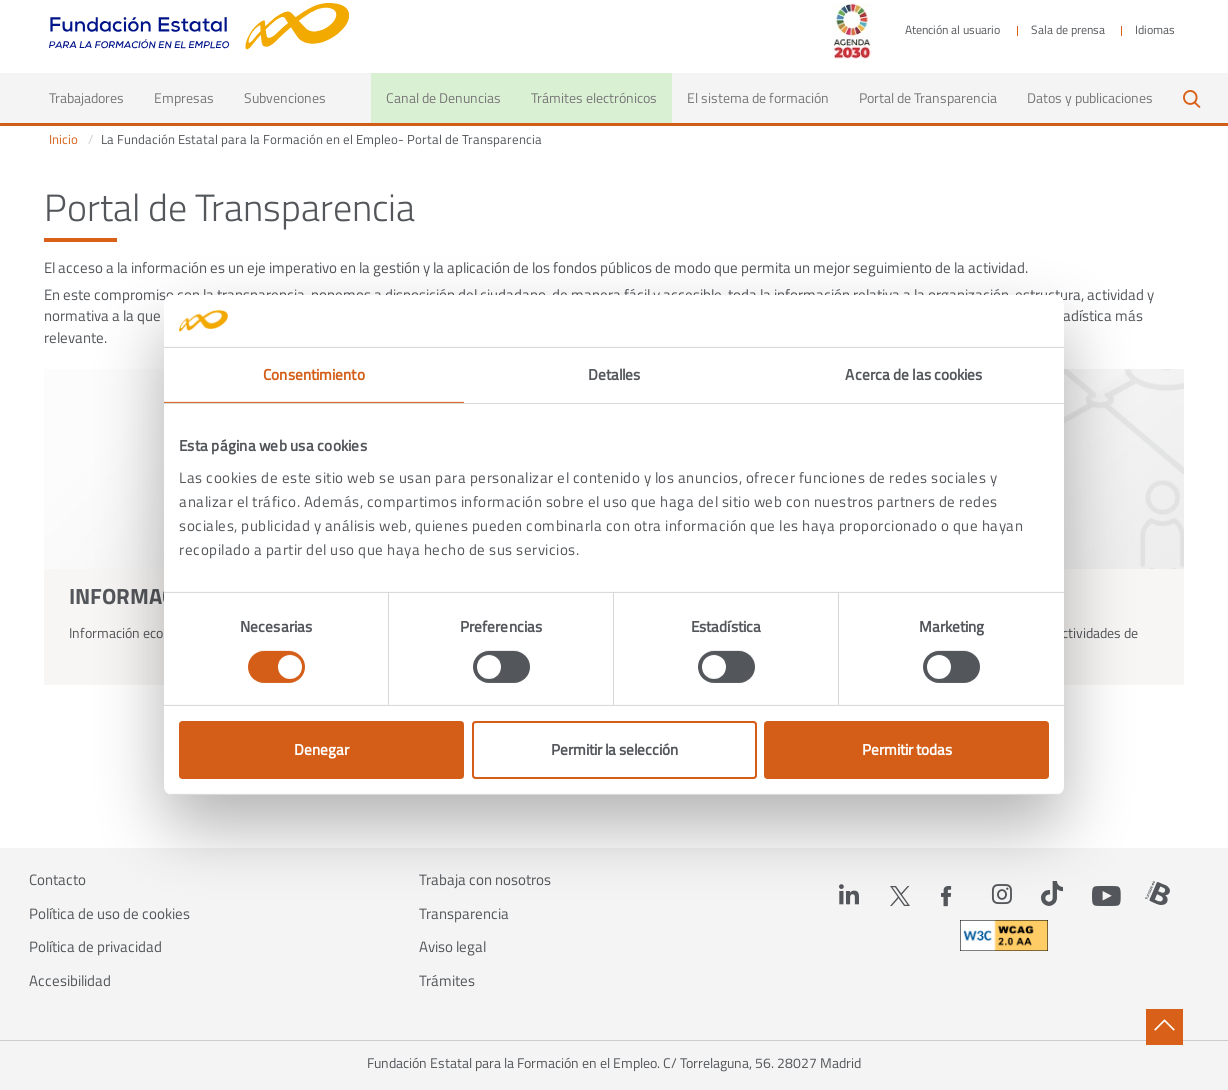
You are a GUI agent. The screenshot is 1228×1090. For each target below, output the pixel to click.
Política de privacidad (95, 947)
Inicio (63, 139)
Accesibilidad (70, 981)
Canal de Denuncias (443, 97)
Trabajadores (94, 97)
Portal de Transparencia (928, 97)
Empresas (184, 97)
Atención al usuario (952, 30)
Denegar (321, 749)
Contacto (57, 880)
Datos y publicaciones (1090, 97)
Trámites (447, 981)
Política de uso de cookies (109, 914)
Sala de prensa (1068, 30)
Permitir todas (907, 749)
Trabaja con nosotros (485, 880)
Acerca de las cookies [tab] (913, 374)
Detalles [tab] (614, 374)
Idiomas (1155, 30)
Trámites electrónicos (594, 97)
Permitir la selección (614, 749)
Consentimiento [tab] (313, 374)
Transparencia (464, 914)
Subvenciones (285, 97)
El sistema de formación (758, 97)
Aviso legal (452, 947)
